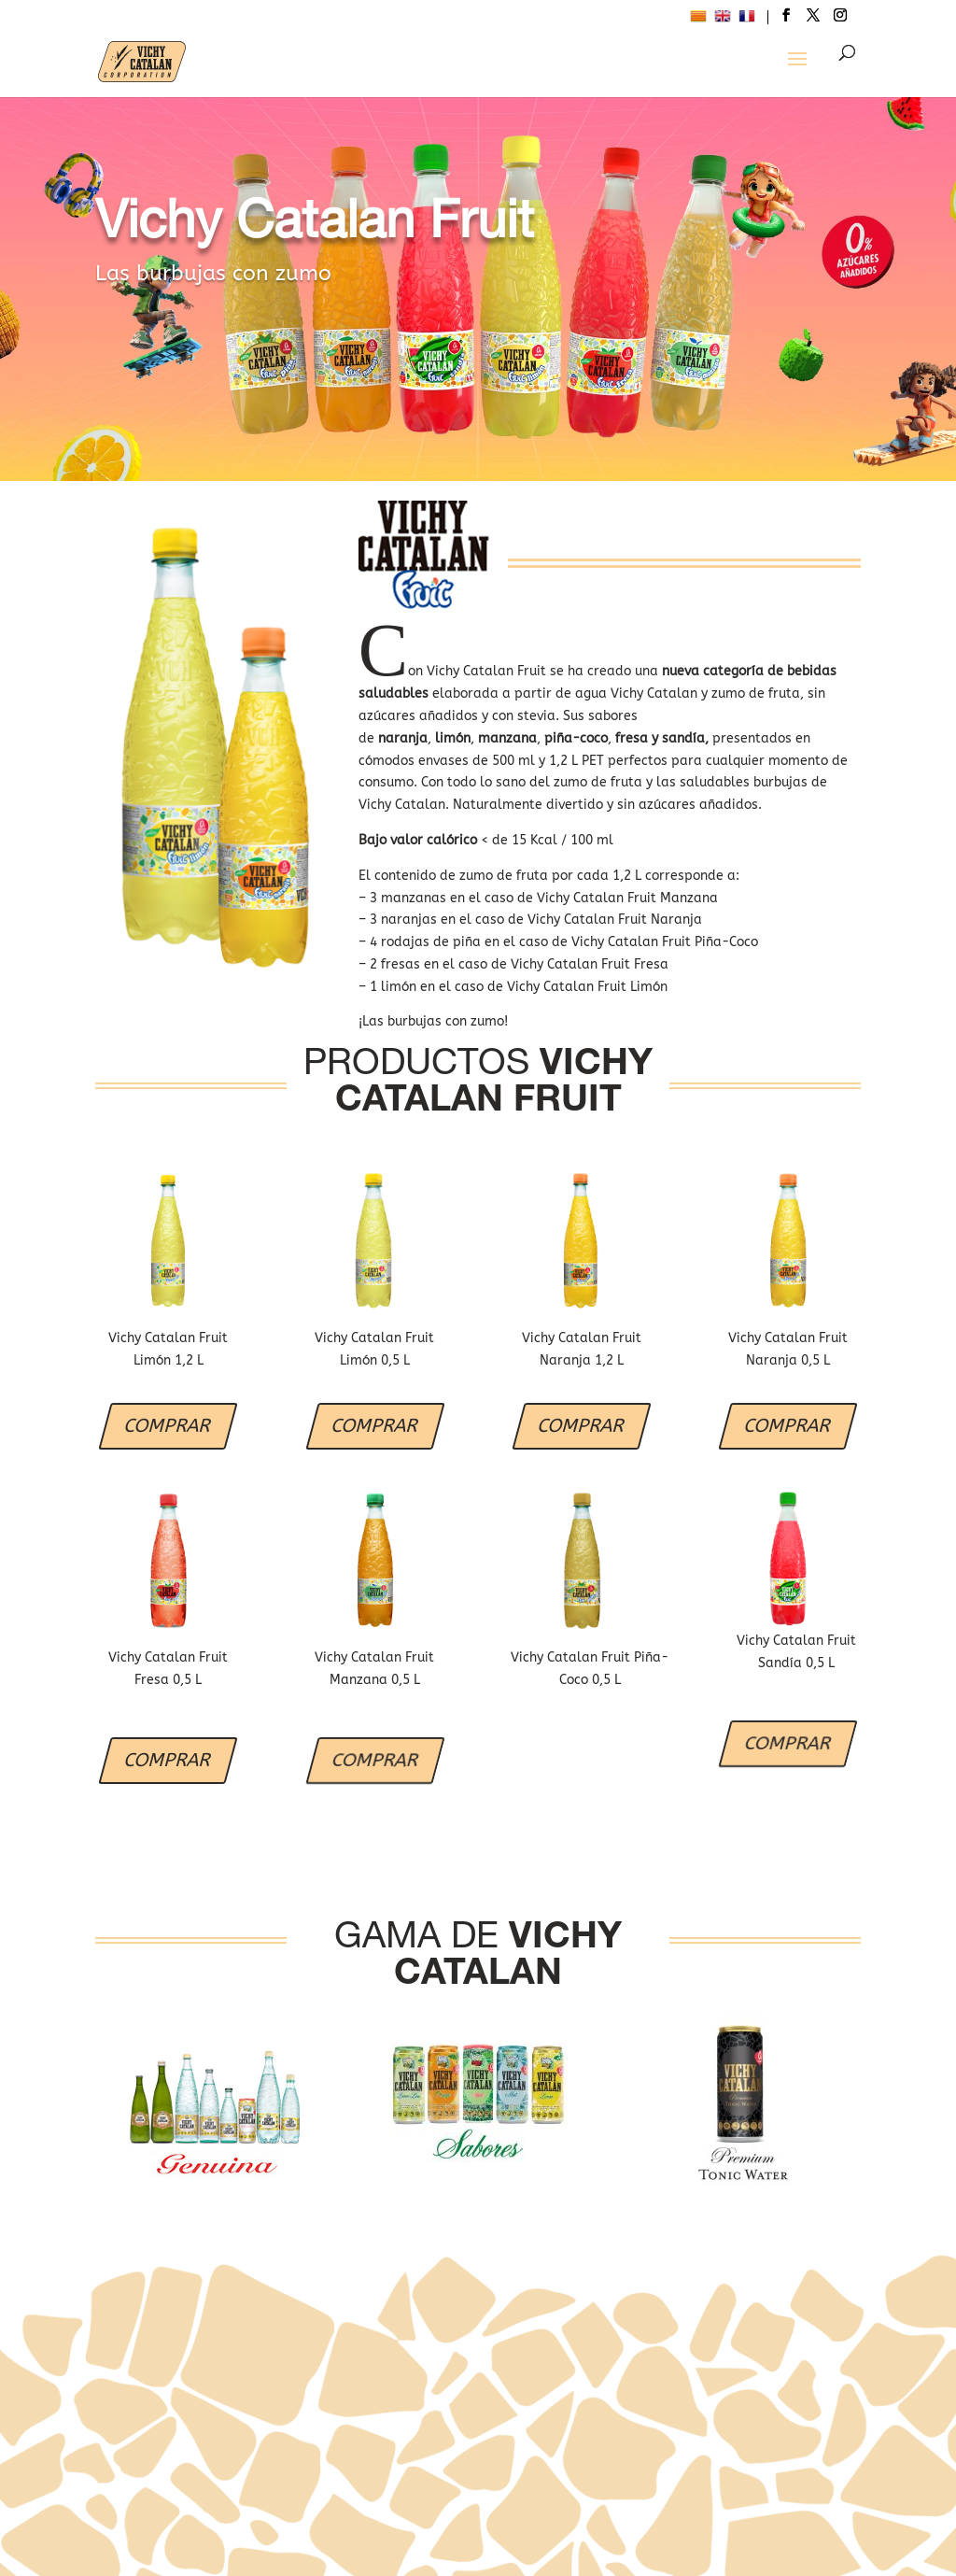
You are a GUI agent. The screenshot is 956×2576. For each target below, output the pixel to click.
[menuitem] (698, 18)
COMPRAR (168, 1426)
